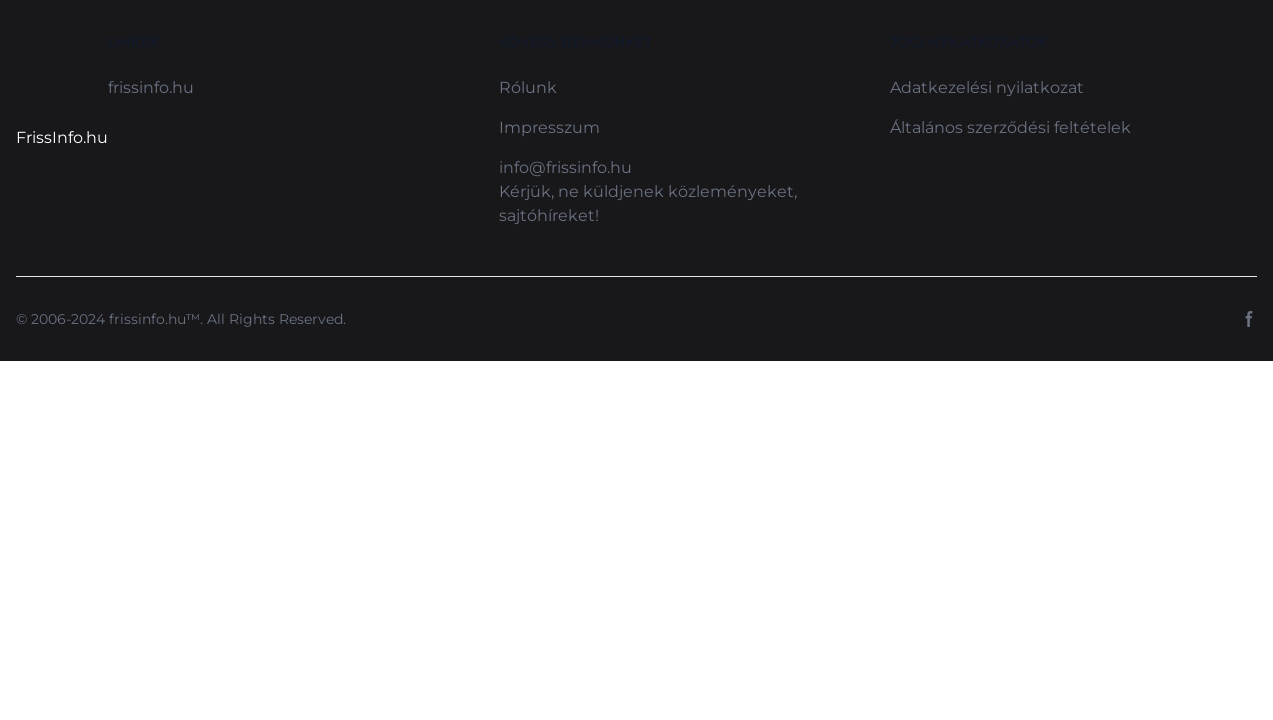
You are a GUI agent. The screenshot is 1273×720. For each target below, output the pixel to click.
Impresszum (549, 127)
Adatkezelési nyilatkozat (987, 87)
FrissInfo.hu (62, 137)
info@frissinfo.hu (565, 167)
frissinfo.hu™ (154, 319)
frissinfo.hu (151, 87)
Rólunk (528, 87)
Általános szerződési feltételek (1010, 127)
